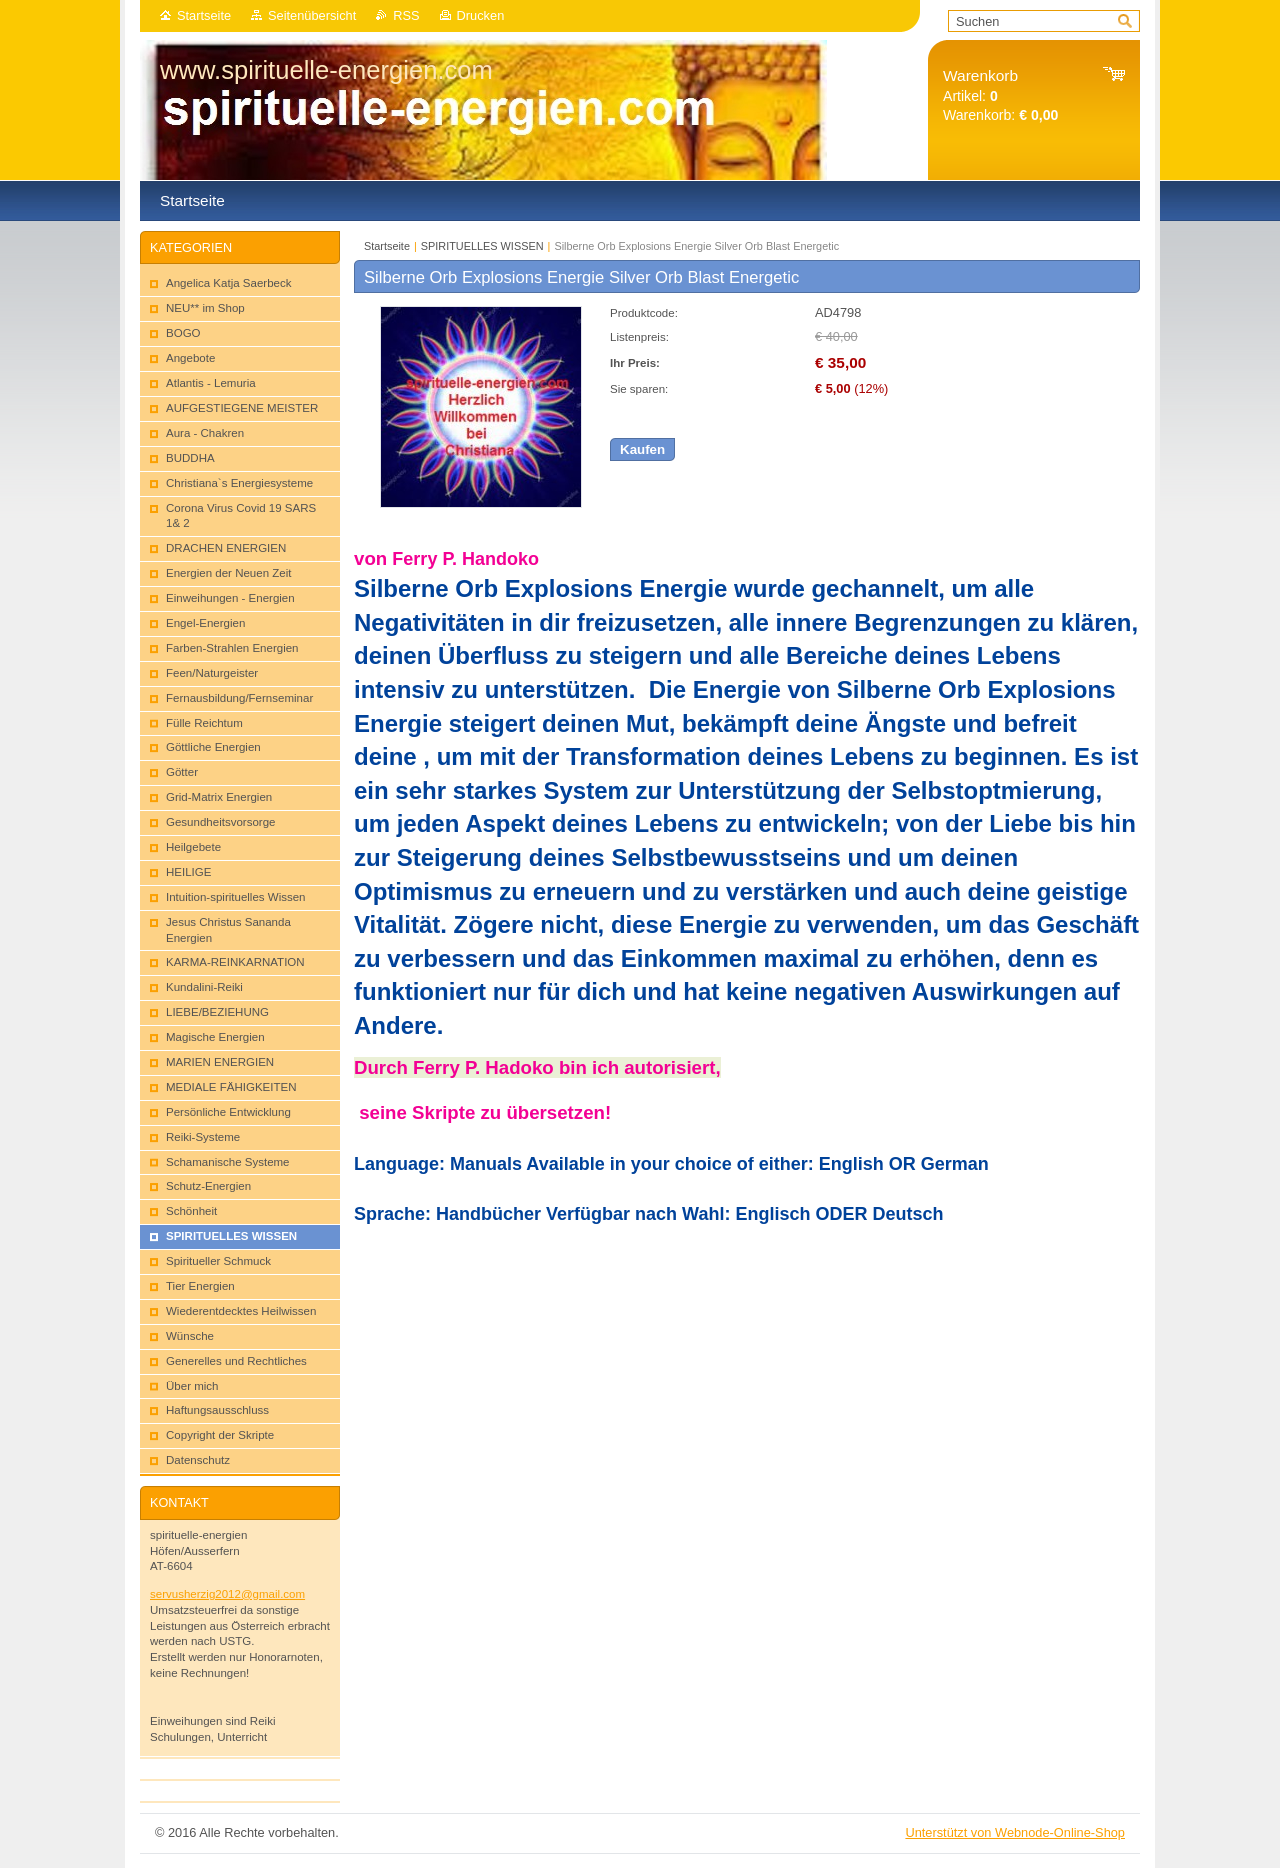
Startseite (204, 15)
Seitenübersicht (312, 15)
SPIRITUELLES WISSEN (482, 246)
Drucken (481, 15)
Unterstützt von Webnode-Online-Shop (1015, 1832)
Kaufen (642, 449)
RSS (406, 15)
